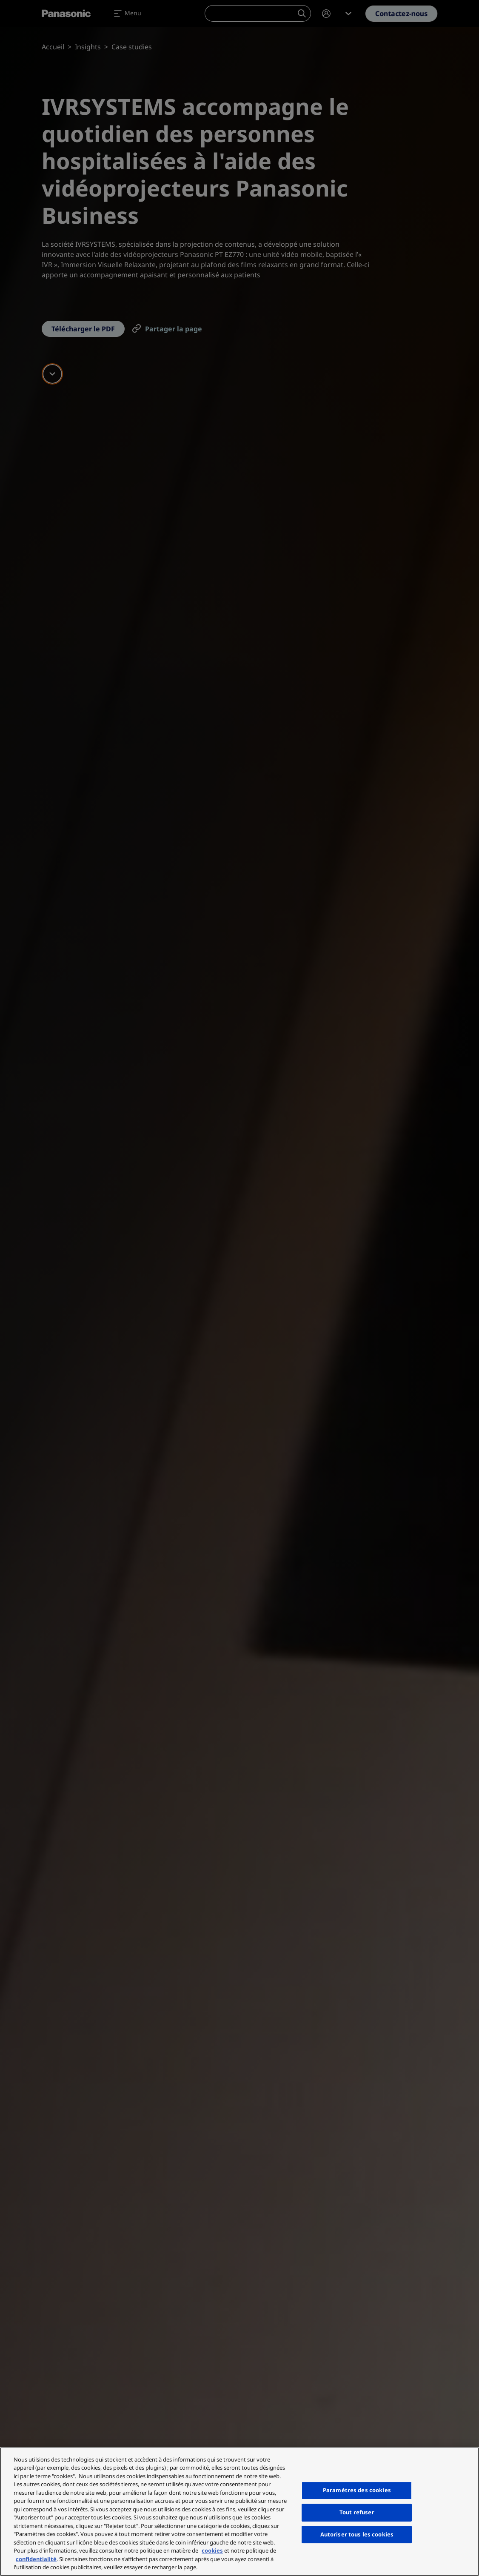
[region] (239, 2511)
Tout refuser (356, 2512)
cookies (212, 2550)
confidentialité (36, 2559)
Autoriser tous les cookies (356, 2534)
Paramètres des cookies (357, 2490)
